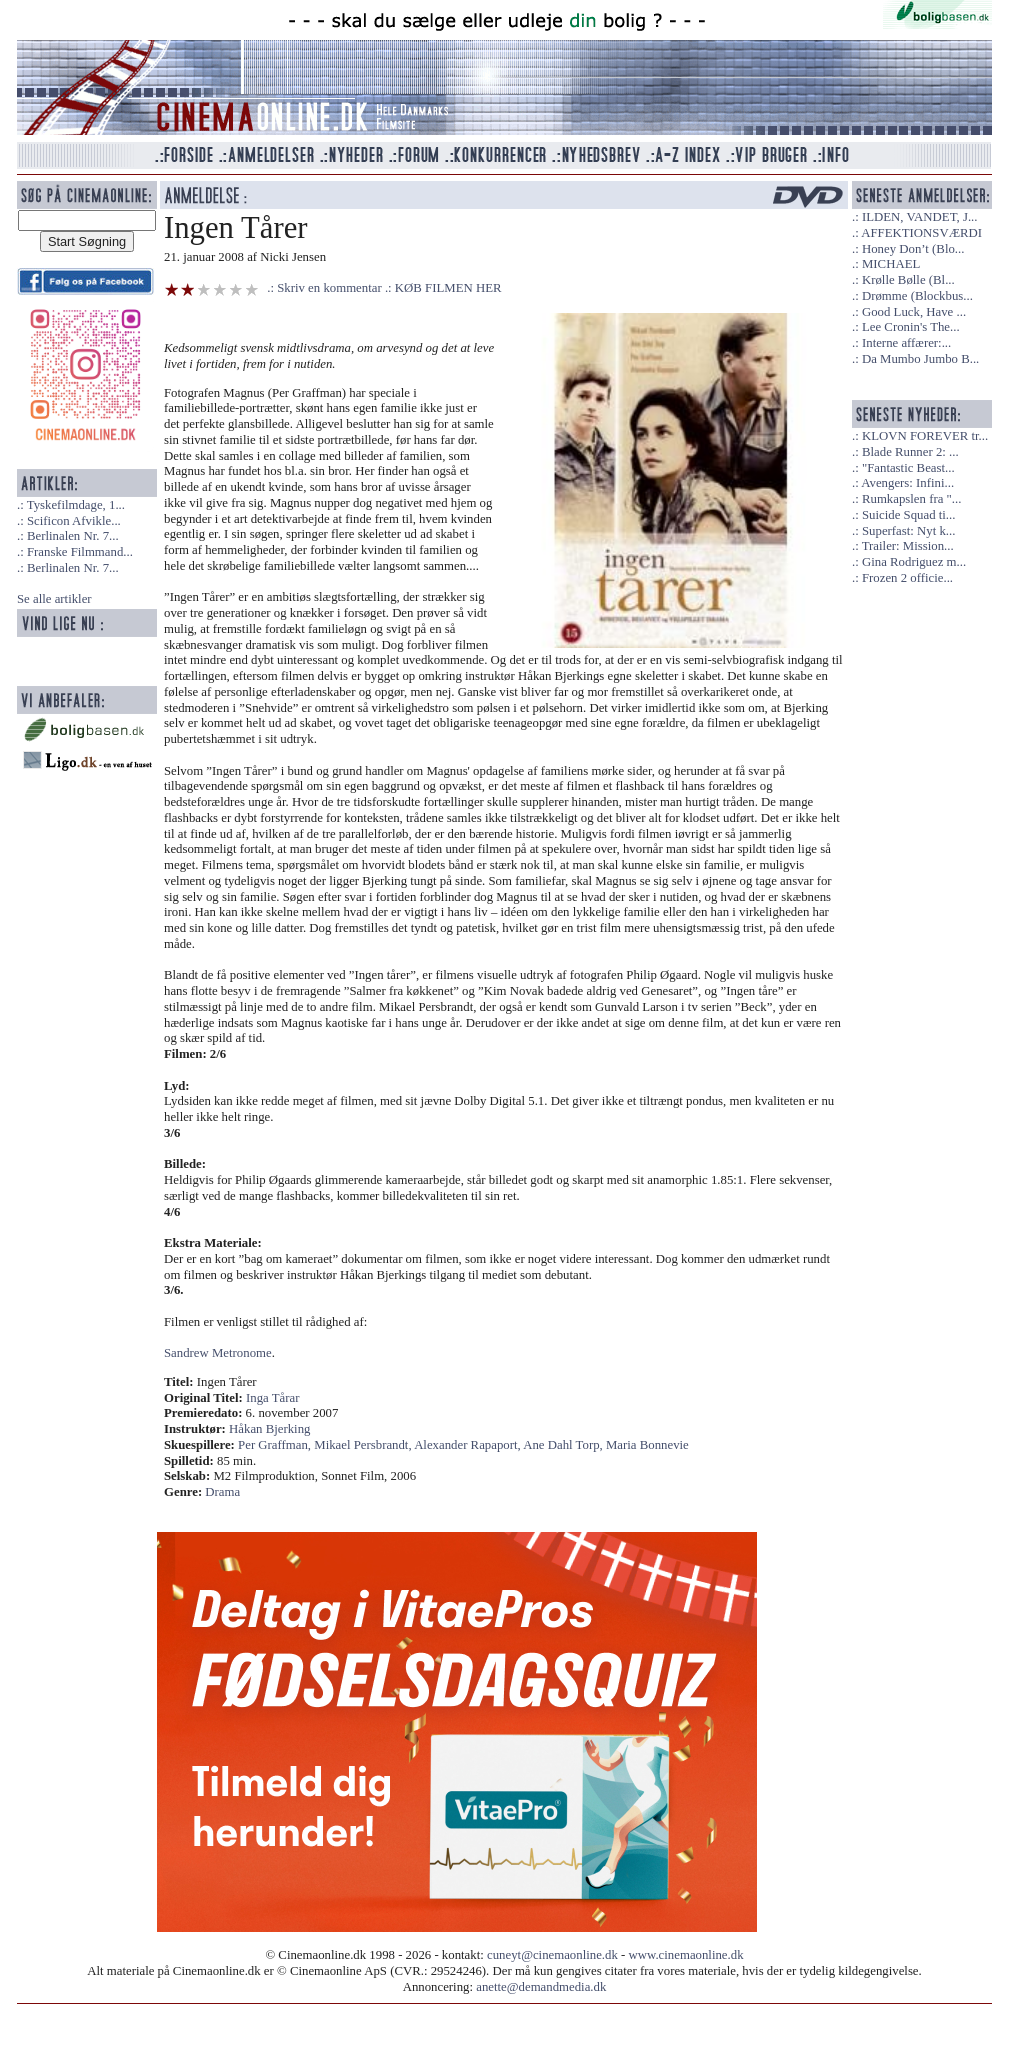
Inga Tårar (272, 1398)
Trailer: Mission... (908, 546)
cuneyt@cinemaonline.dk (552, 1955)
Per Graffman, (276, 1445)
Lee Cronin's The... (911, 327)
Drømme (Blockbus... (917, 296)
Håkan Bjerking (269, 1429)
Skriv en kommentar (329, 288)
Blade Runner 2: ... (910, 452)
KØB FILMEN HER (448, 288)
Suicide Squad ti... (908, 515)
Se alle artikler (54, 599)
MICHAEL (891, 264)
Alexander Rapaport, (468, 1445)
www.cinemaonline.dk (686, 1955)
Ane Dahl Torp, (564, 1445)
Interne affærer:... (906, 343)
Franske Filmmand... (80, 552)
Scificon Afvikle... (74, 521)
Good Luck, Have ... (914, 312)
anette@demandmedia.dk (541, 1987)
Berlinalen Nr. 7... (73, 536)
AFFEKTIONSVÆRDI (921, 233)
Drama (222, 1492)
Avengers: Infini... (907, 483)
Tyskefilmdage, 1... (76, 505)
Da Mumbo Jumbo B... (920, 359)
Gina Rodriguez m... (914, 562)
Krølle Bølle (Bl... (908, 280)
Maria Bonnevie (647, 1445)
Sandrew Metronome (218, 1353)
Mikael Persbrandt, (364, 1445)
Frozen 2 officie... (907, 578)
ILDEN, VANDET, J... (920, 217)
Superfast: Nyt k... (908, 531)
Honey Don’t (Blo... (913, 249)
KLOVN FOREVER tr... (925, 436)
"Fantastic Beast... (908, 468)
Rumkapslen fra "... (911, 499)
